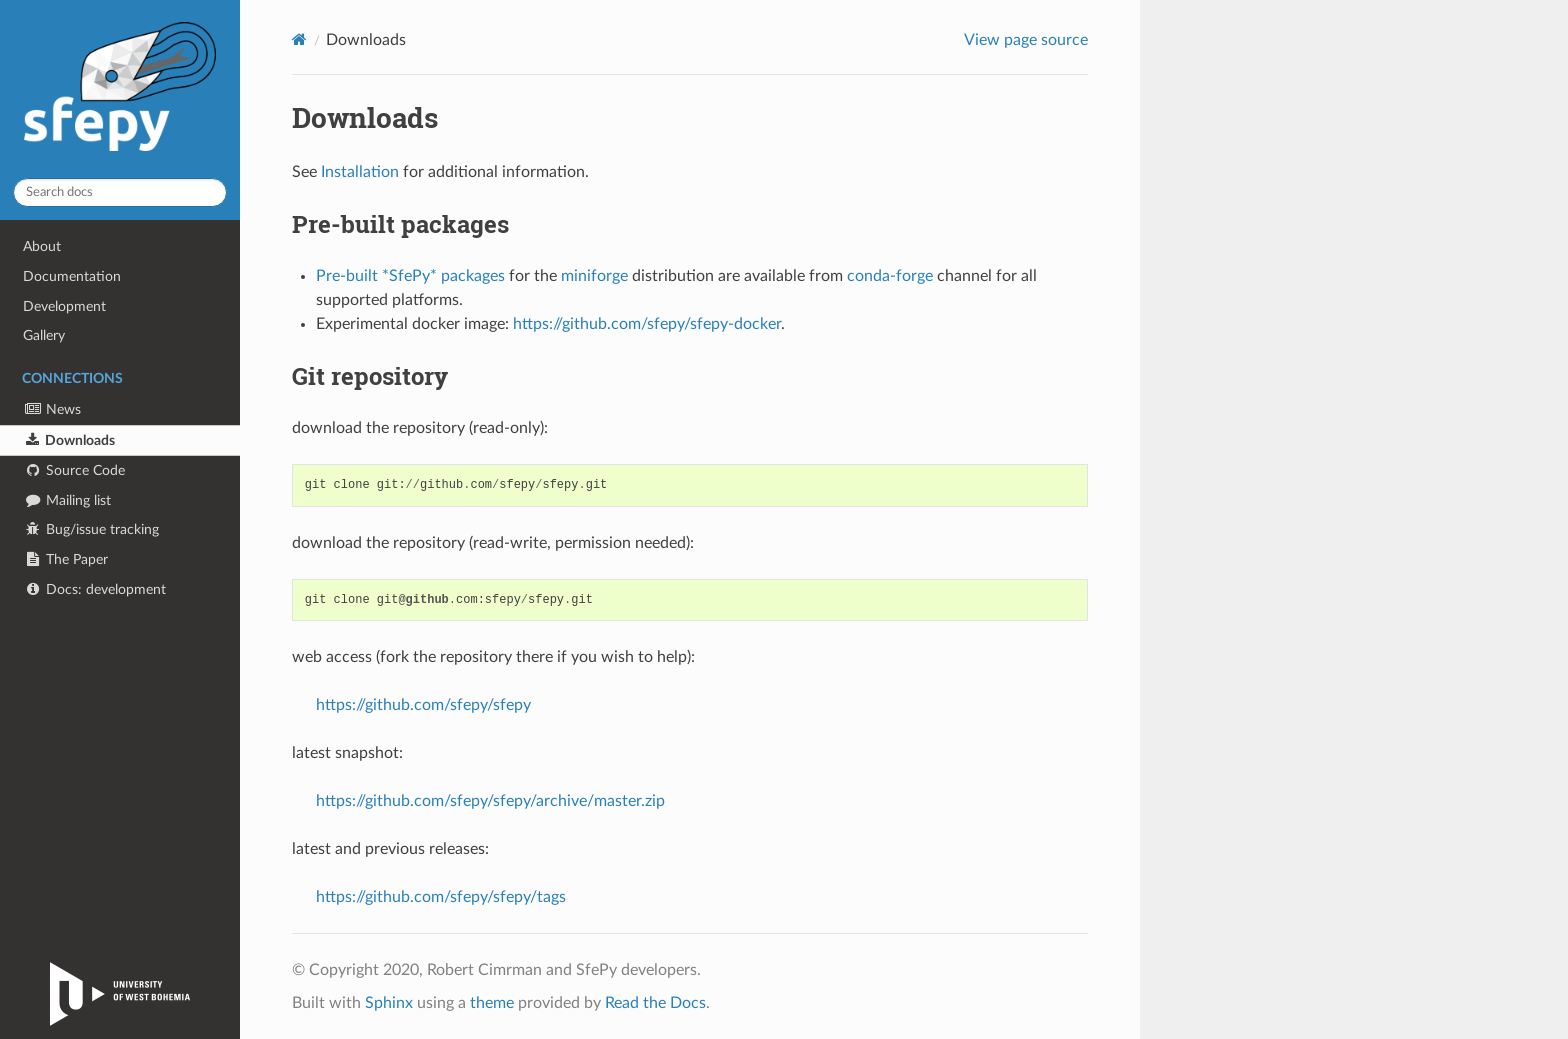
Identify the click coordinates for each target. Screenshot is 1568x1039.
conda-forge (890, 276)
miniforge (594, 276)
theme (492, 1003)
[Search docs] (120, 192)
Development (64, 306)
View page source (1026, 40)
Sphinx (389, 1003)
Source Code (74, 470)
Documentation (72, 276)
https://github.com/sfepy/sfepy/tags (441, 897)
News (52, 409)
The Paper (65, 559)
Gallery (44, 335)
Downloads (69, 440)
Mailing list (67, 500)
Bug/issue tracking (91, 529)
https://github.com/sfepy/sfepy (423, 705)
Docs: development (94, 589)
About (42, 246)
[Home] (299, 39)
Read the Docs (655, 1003)
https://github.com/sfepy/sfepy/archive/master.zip (490, 801)
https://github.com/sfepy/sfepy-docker (647, 324)
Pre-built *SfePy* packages (410, 276)
